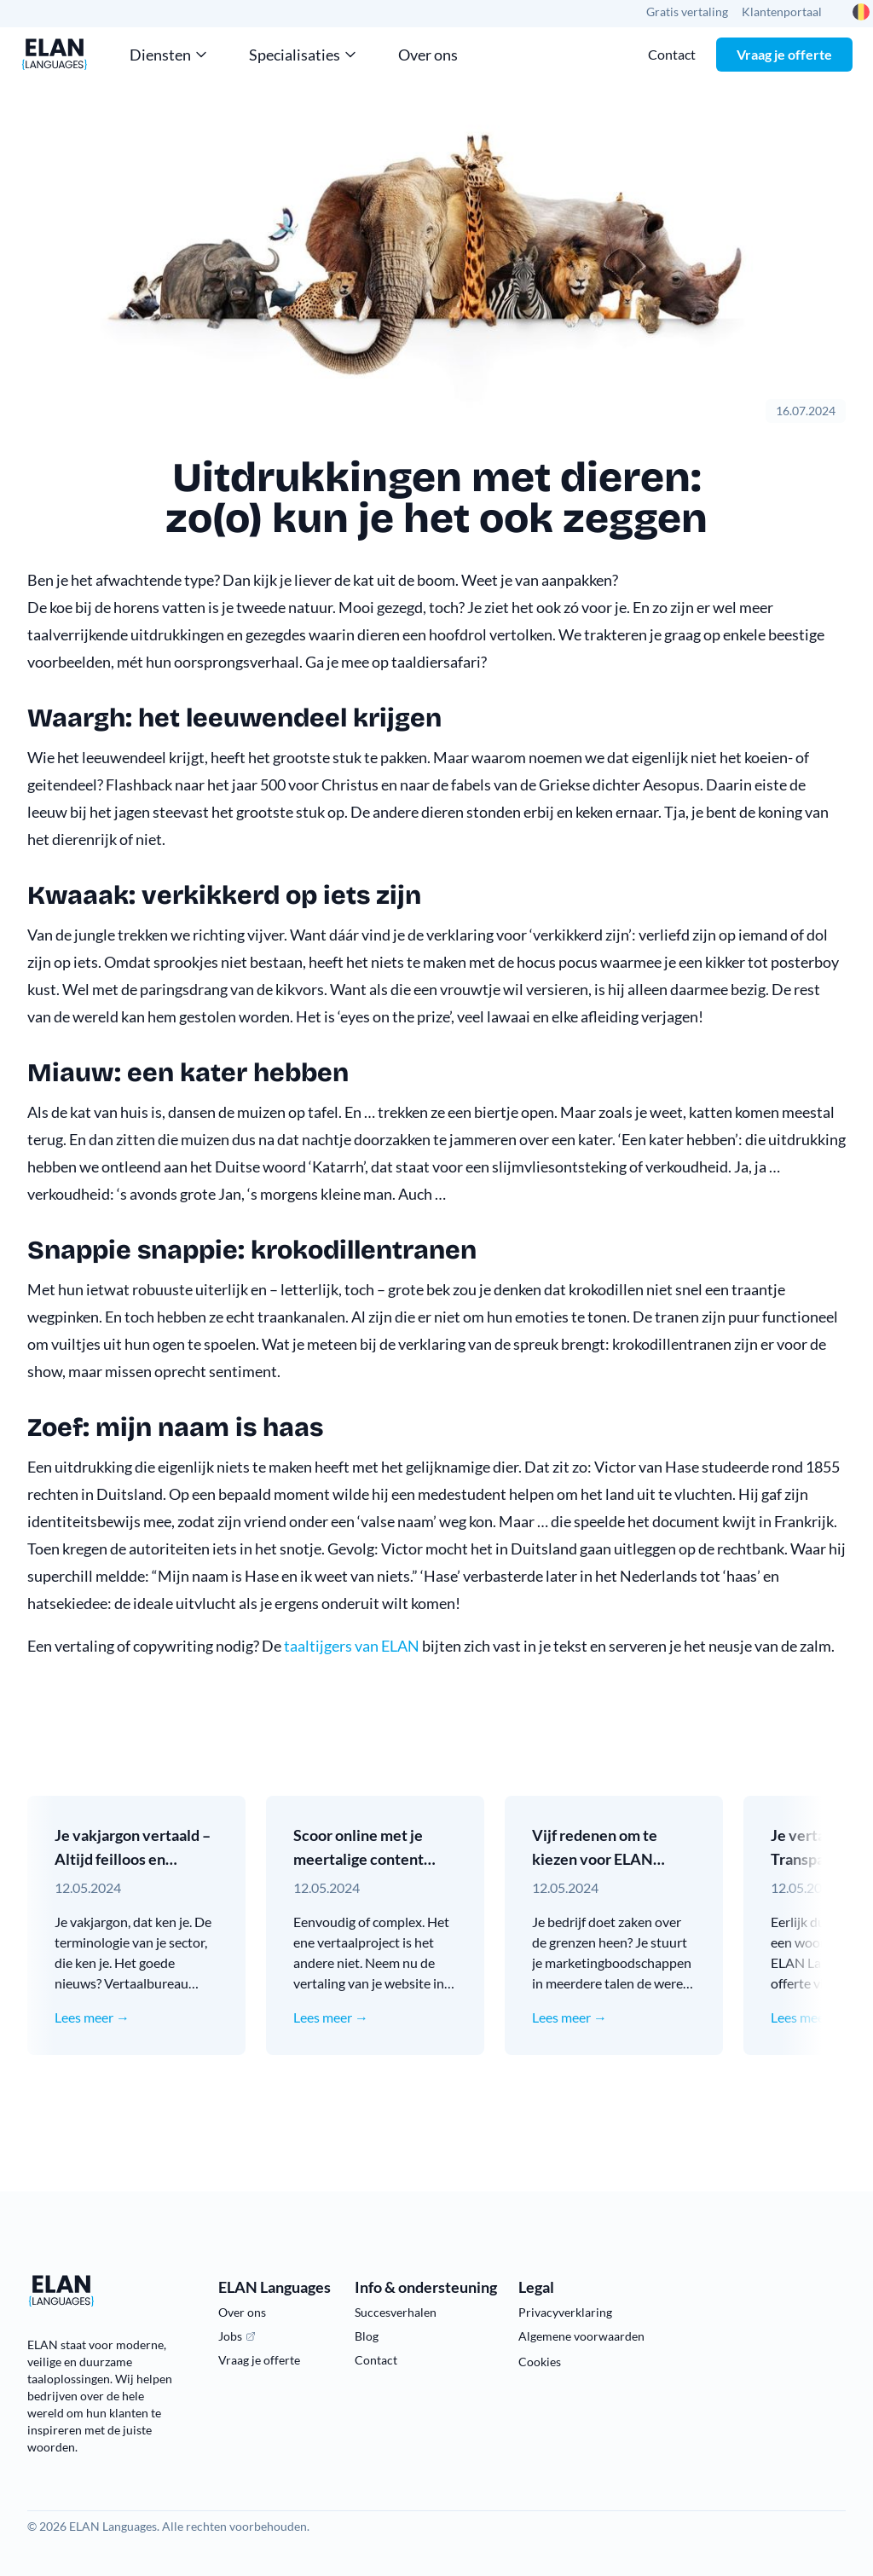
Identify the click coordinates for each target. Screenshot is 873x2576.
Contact (672, 54)
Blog (367, 2336)
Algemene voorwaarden (581, 2336)
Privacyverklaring (565, 2312)
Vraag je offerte (784, 54)
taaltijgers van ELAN (351, 1645)
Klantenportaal (782, 11)
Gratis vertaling (687, 11)
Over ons (428, 54)
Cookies (539, 2361)
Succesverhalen (395, 2312)
